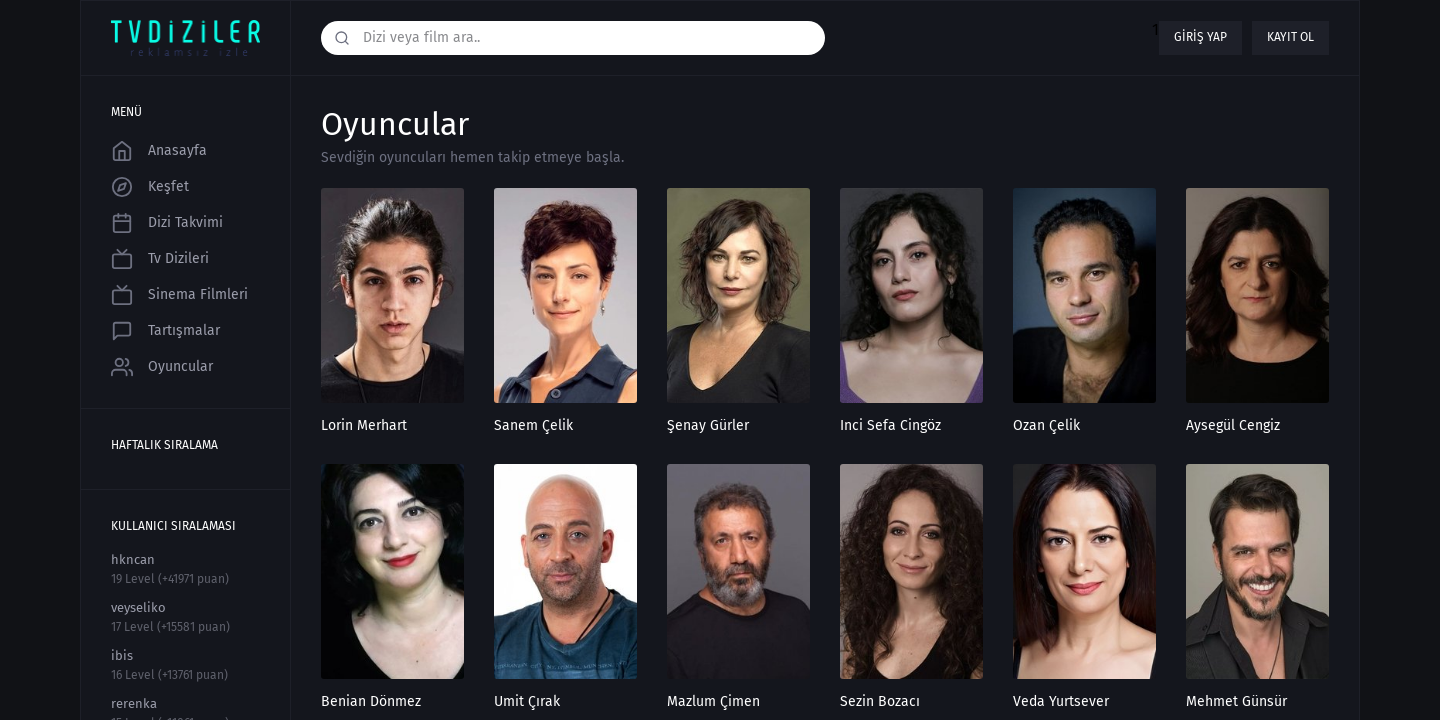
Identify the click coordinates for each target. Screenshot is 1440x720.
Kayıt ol (1290, 37)
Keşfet (150, 187)
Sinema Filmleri (179, 295)
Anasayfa (159, 151)
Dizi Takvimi (167, 223)
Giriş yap (1200, 37)
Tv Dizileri (160, 259)
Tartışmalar (165, 331)
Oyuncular (162, 367)
